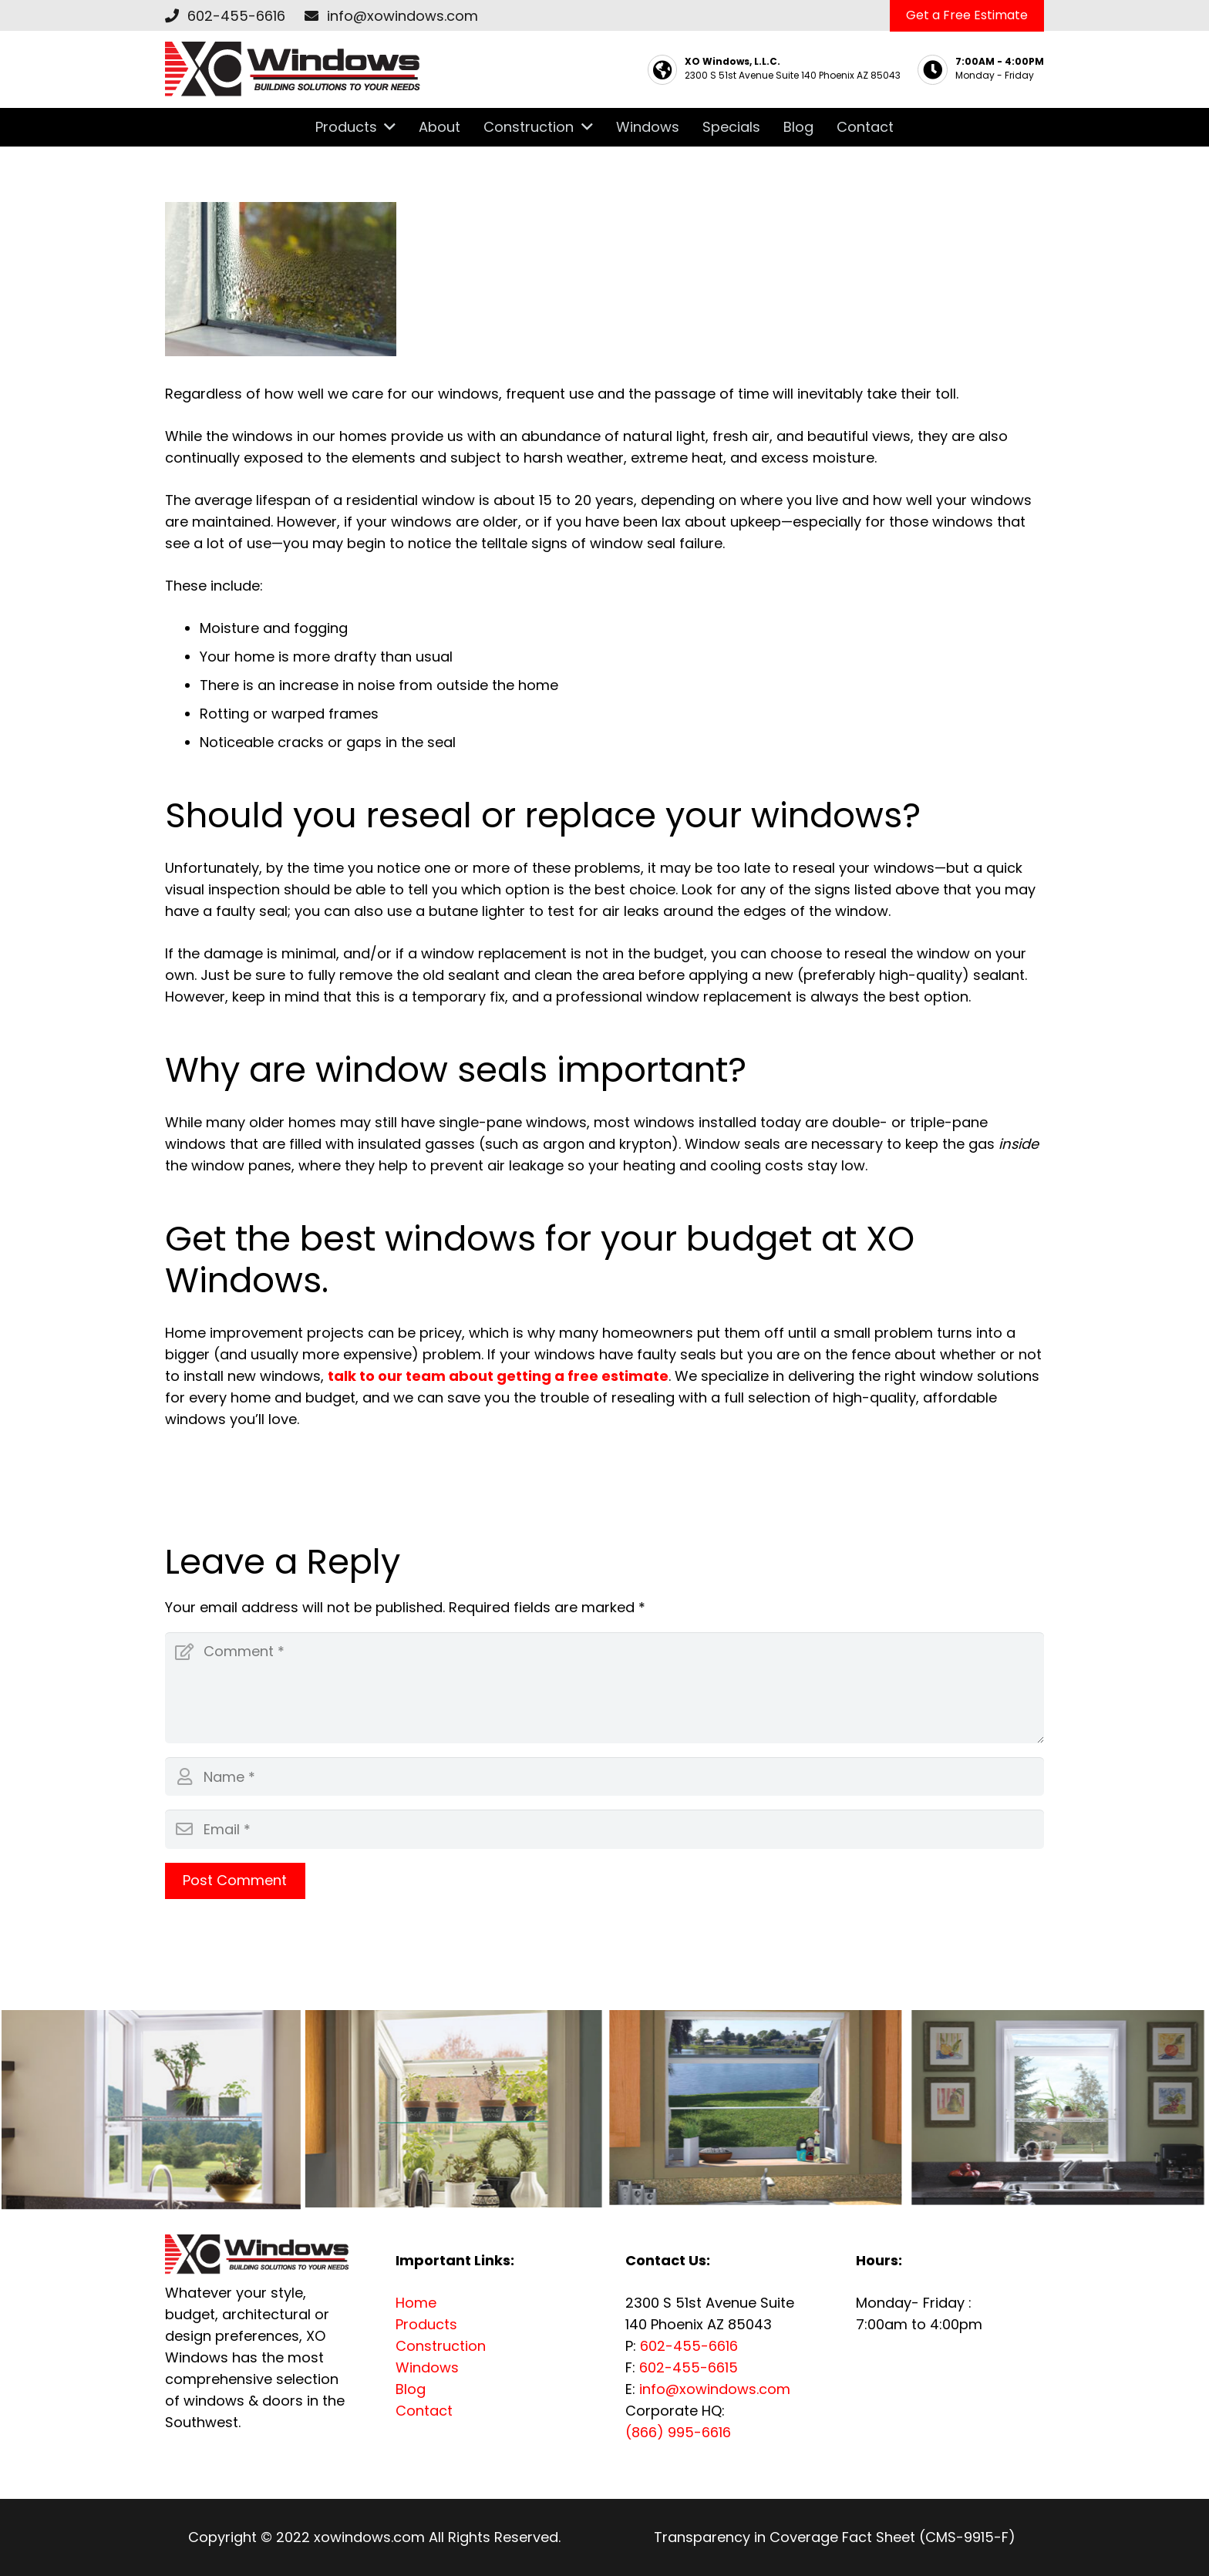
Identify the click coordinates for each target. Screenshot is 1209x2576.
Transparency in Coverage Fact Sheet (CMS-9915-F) (834, 2537)
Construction (441, 2345)
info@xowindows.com (402, 15)
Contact (424, 2410)
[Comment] (604, 1687)
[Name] (604, 1776)
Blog (411, 2389)
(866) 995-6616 (678, 2432)
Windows (427, 2367)
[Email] (604, 1829)
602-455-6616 (236, 15)
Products (426, 2324)
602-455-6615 (688, 2367)
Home (416, 2302)
